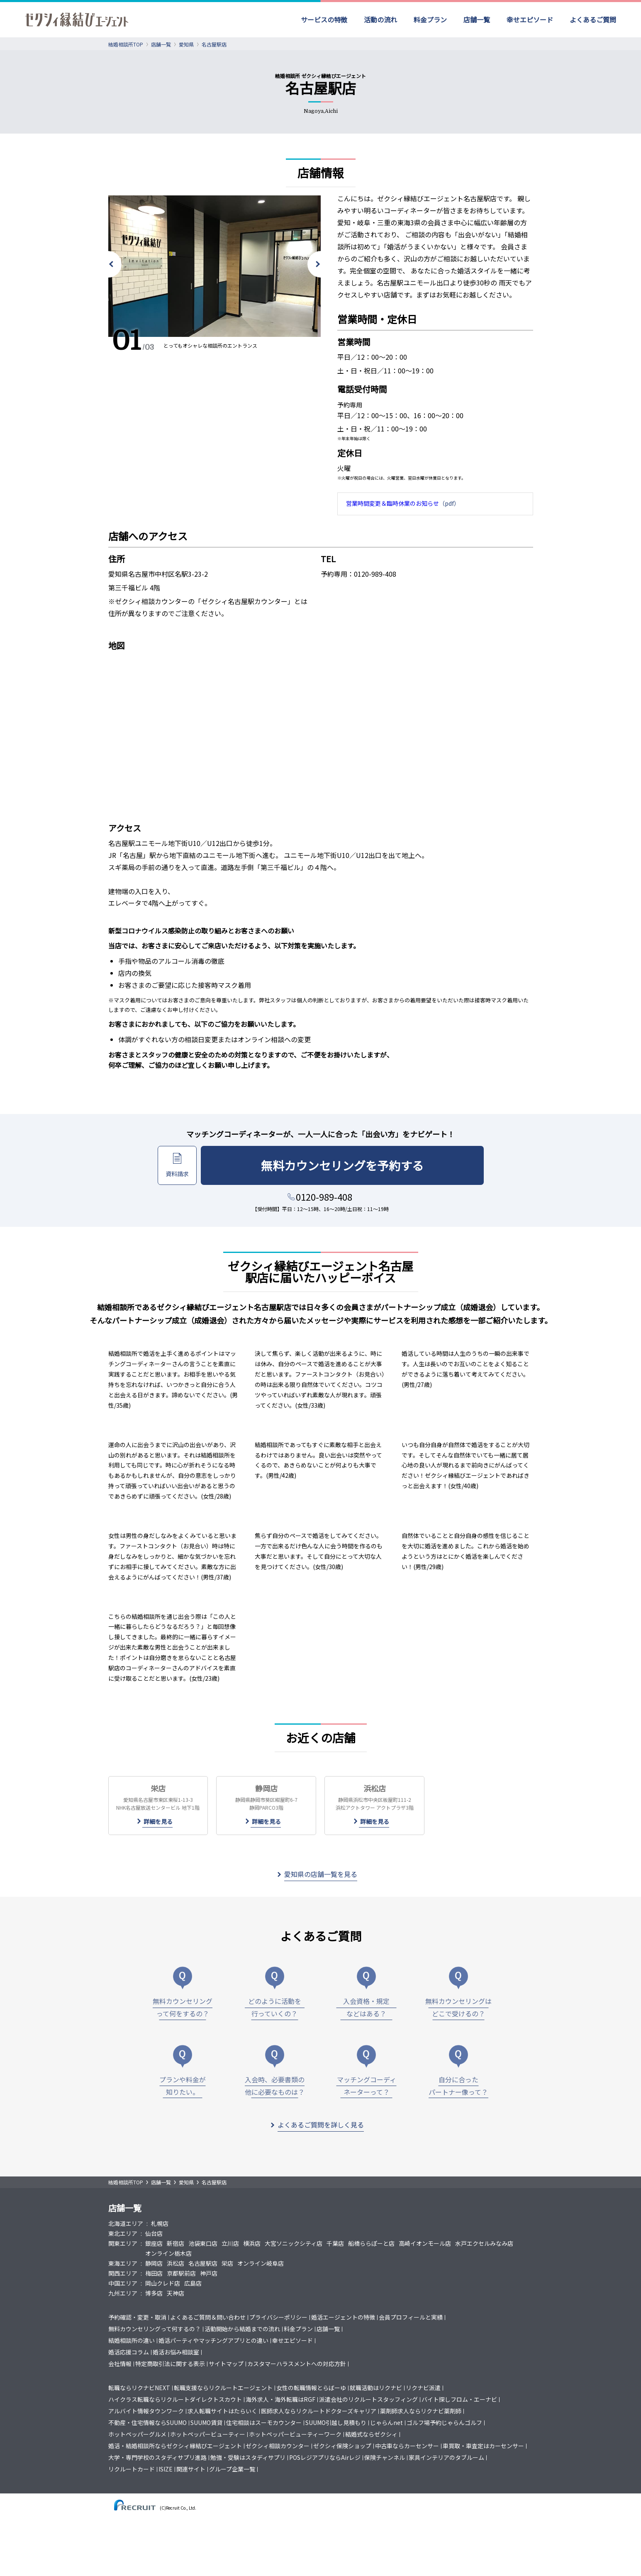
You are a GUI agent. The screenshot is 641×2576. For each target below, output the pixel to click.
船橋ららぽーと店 (371, 2243)
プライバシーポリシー (278, 2317)
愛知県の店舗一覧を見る (320, 1874)
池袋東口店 (202, 2243)
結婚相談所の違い (131, 2340)
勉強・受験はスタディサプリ (247, 2457)
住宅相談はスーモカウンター (264, 2422)
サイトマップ (226, 2363)
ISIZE (165, 2469)
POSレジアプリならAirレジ (325, 2457)
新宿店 (175, 2243)
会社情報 (120, 2363)
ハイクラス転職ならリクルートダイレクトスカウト (175, 2399)
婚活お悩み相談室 (176, 2352)
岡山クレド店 (162, 2283)
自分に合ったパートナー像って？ (458, 2085)
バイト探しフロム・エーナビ (459, 2399)
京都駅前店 (181, 2273)
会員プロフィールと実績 (411, 2317)
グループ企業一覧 (232, 2469)
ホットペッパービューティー (207, 2434)
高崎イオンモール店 (425, 2243)
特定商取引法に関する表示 (170, 2363)
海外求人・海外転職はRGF (280, 2399)
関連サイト (190, 2469)
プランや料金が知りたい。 (182, 2085)
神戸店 (208, 2273)
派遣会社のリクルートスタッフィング (368, 2399)
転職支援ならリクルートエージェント (223, 2387)
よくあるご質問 (593, 20)
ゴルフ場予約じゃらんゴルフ (444, 2422)
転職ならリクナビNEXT (139, 2387)
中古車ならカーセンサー (407, 2446)
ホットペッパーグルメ (137, 2434)
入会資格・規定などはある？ (366, 2007)
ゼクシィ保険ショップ (342, 2446)
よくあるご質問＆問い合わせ (208, 2317)
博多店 (154, 2293)
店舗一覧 (476, 20)
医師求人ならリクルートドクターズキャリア (318, 2411)
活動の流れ (380, 20)
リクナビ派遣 (423, 2387)
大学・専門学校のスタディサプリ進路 (157, 2457)
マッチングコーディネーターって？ (366, 2085)
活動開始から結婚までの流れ (242, 2329)
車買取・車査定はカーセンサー (483, 2446)
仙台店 (154, 2233)
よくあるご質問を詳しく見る (321, 2125)
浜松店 (175, 2263)
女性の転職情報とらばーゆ (311, 2387)
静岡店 (154, 2263)
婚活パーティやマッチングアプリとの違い (213, 2340)
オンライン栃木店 (168, 2253)
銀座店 (154, 2243)
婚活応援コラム (128, 2352)
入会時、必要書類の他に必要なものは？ (275, 2085)
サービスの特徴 (324, 20)
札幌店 (159, 2223)
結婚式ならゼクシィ (371, 2434)
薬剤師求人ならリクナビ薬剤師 (420, 2411)
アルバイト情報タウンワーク (146, 2411)
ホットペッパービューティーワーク (295, 2434)
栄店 (227, 2263)
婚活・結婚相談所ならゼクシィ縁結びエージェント (175, 2446)
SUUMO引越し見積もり (335, 2422)
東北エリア (122, 2233)
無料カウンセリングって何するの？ (154, 2329)
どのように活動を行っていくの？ (274, 2007)
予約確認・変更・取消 (137, 2317)
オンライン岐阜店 (260, 2263)
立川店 (230, 2243)
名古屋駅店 (202, 2263)
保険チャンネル (384, 2457)
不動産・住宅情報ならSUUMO (147, 2422)
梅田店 (154, 2273)
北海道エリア (125, 2223)
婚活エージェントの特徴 (343, 2317)
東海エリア (122, 2263)
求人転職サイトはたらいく (222, 2411)
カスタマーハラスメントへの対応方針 (296, 2363)
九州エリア (122, 2293)
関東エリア (122, 2243)
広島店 (193, 2283)
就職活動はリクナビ (376, 2387)
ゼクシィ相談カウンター (278, 2446)
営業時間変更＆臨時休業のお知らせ (392, 503)
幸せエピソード (530, 20)
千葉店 (335, 2243)
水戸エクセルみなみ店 (484, 2243)
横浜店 (252, 2243)
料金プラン (430, 20)
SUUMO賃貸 (206, 2422)
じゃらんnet (386, 2422)
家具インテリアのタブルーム (446, 2457)
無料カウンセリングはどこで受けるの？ (458, 2007)
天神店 (175, 2293)
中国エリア (122, 2283)
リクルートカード (131, 2469)
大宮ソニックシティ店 (293, 2243)
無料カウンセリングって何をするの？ (182, 2007)
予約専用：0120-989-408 (358, 574)
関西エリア (122, 2273)
